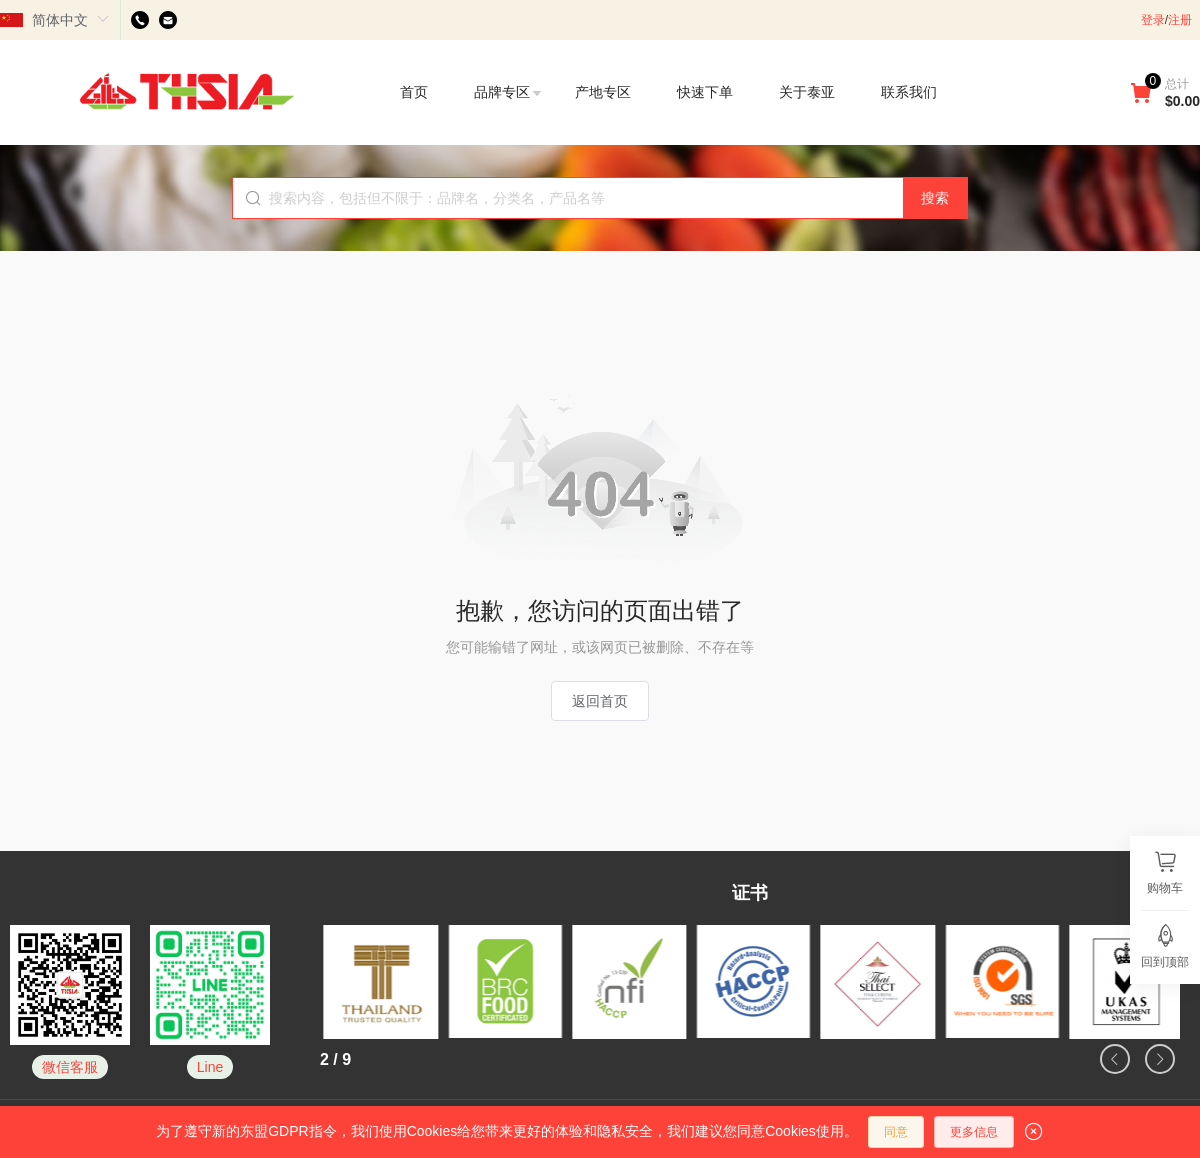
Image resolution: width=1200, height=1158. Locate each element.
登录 (1153, 20)
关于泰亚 (807, 92)
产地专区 (603, 92)
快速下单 (705, 92)
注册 (1180, 20)
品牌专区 (509, 92)
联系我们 (909, 92)
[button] (1115, 1059)
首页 (414, 92)
